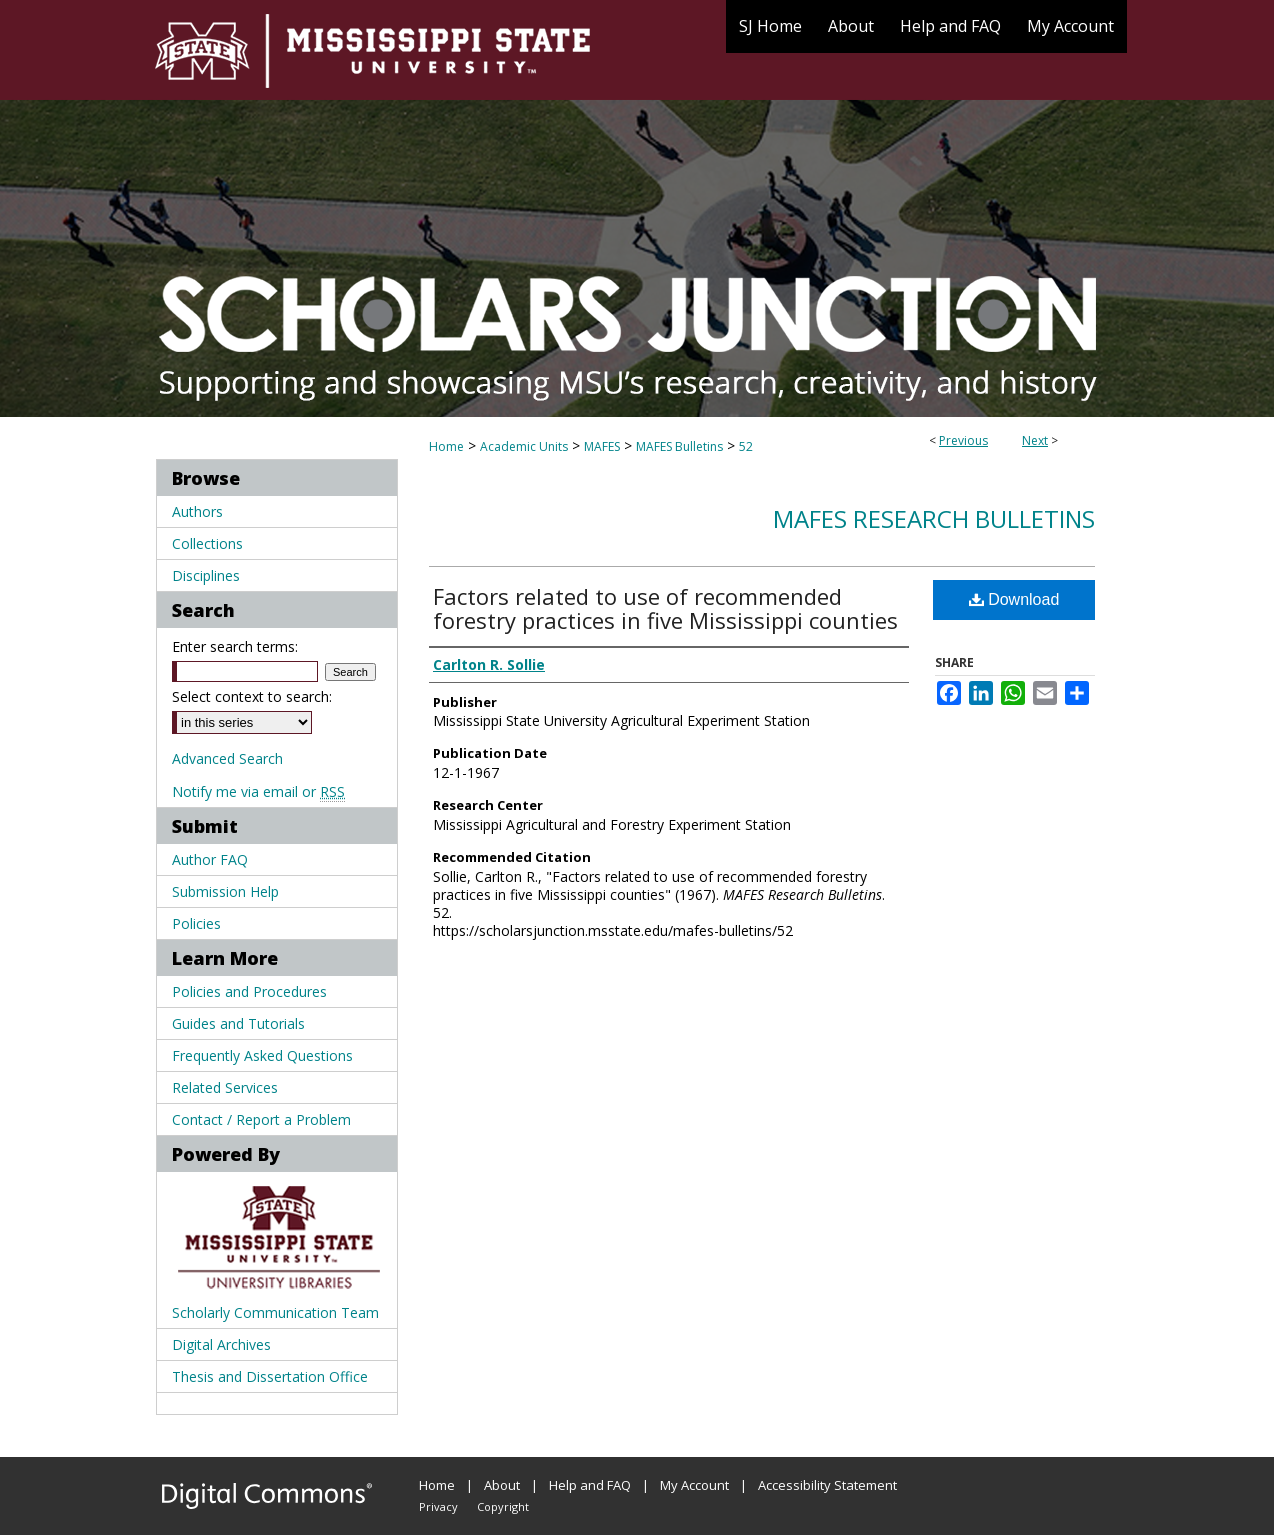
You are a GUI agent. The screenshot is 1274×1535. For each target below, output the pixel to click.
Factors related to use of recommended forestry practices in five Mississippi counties (665, 608)
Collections (207, 543)
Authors (197, 511)
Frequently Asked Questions (262, 1055)
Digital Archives (221, 1344)
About (502, 1485)
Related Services (225, 1087)
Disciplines (206, 575)
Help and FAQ (590, 1485)
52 (746, 446)
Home (446, 446)
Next (1035, 440)
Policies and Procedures (249, 991)
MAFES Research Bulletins (934, 518)
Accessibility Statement (827, 1485)
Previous (963, 440)
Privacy (438, 1506)
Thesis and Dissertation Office (270, 1376)
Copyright (503, 1506)
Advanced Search (227, 758)
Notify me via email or (258, 791)
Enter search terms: (235, 646)
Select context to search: (252, 696)
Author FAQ (210, 859)
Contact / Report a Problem (261, 1119)
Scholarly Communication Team (275, 1312)
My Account (694, 1485)
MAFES (602, 446)
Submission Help (225, 891)
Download (1014, 599)
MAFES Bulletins (679, 446)
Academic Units (524, 446)
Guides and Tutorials (238, 1023)
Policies (196, 923)
